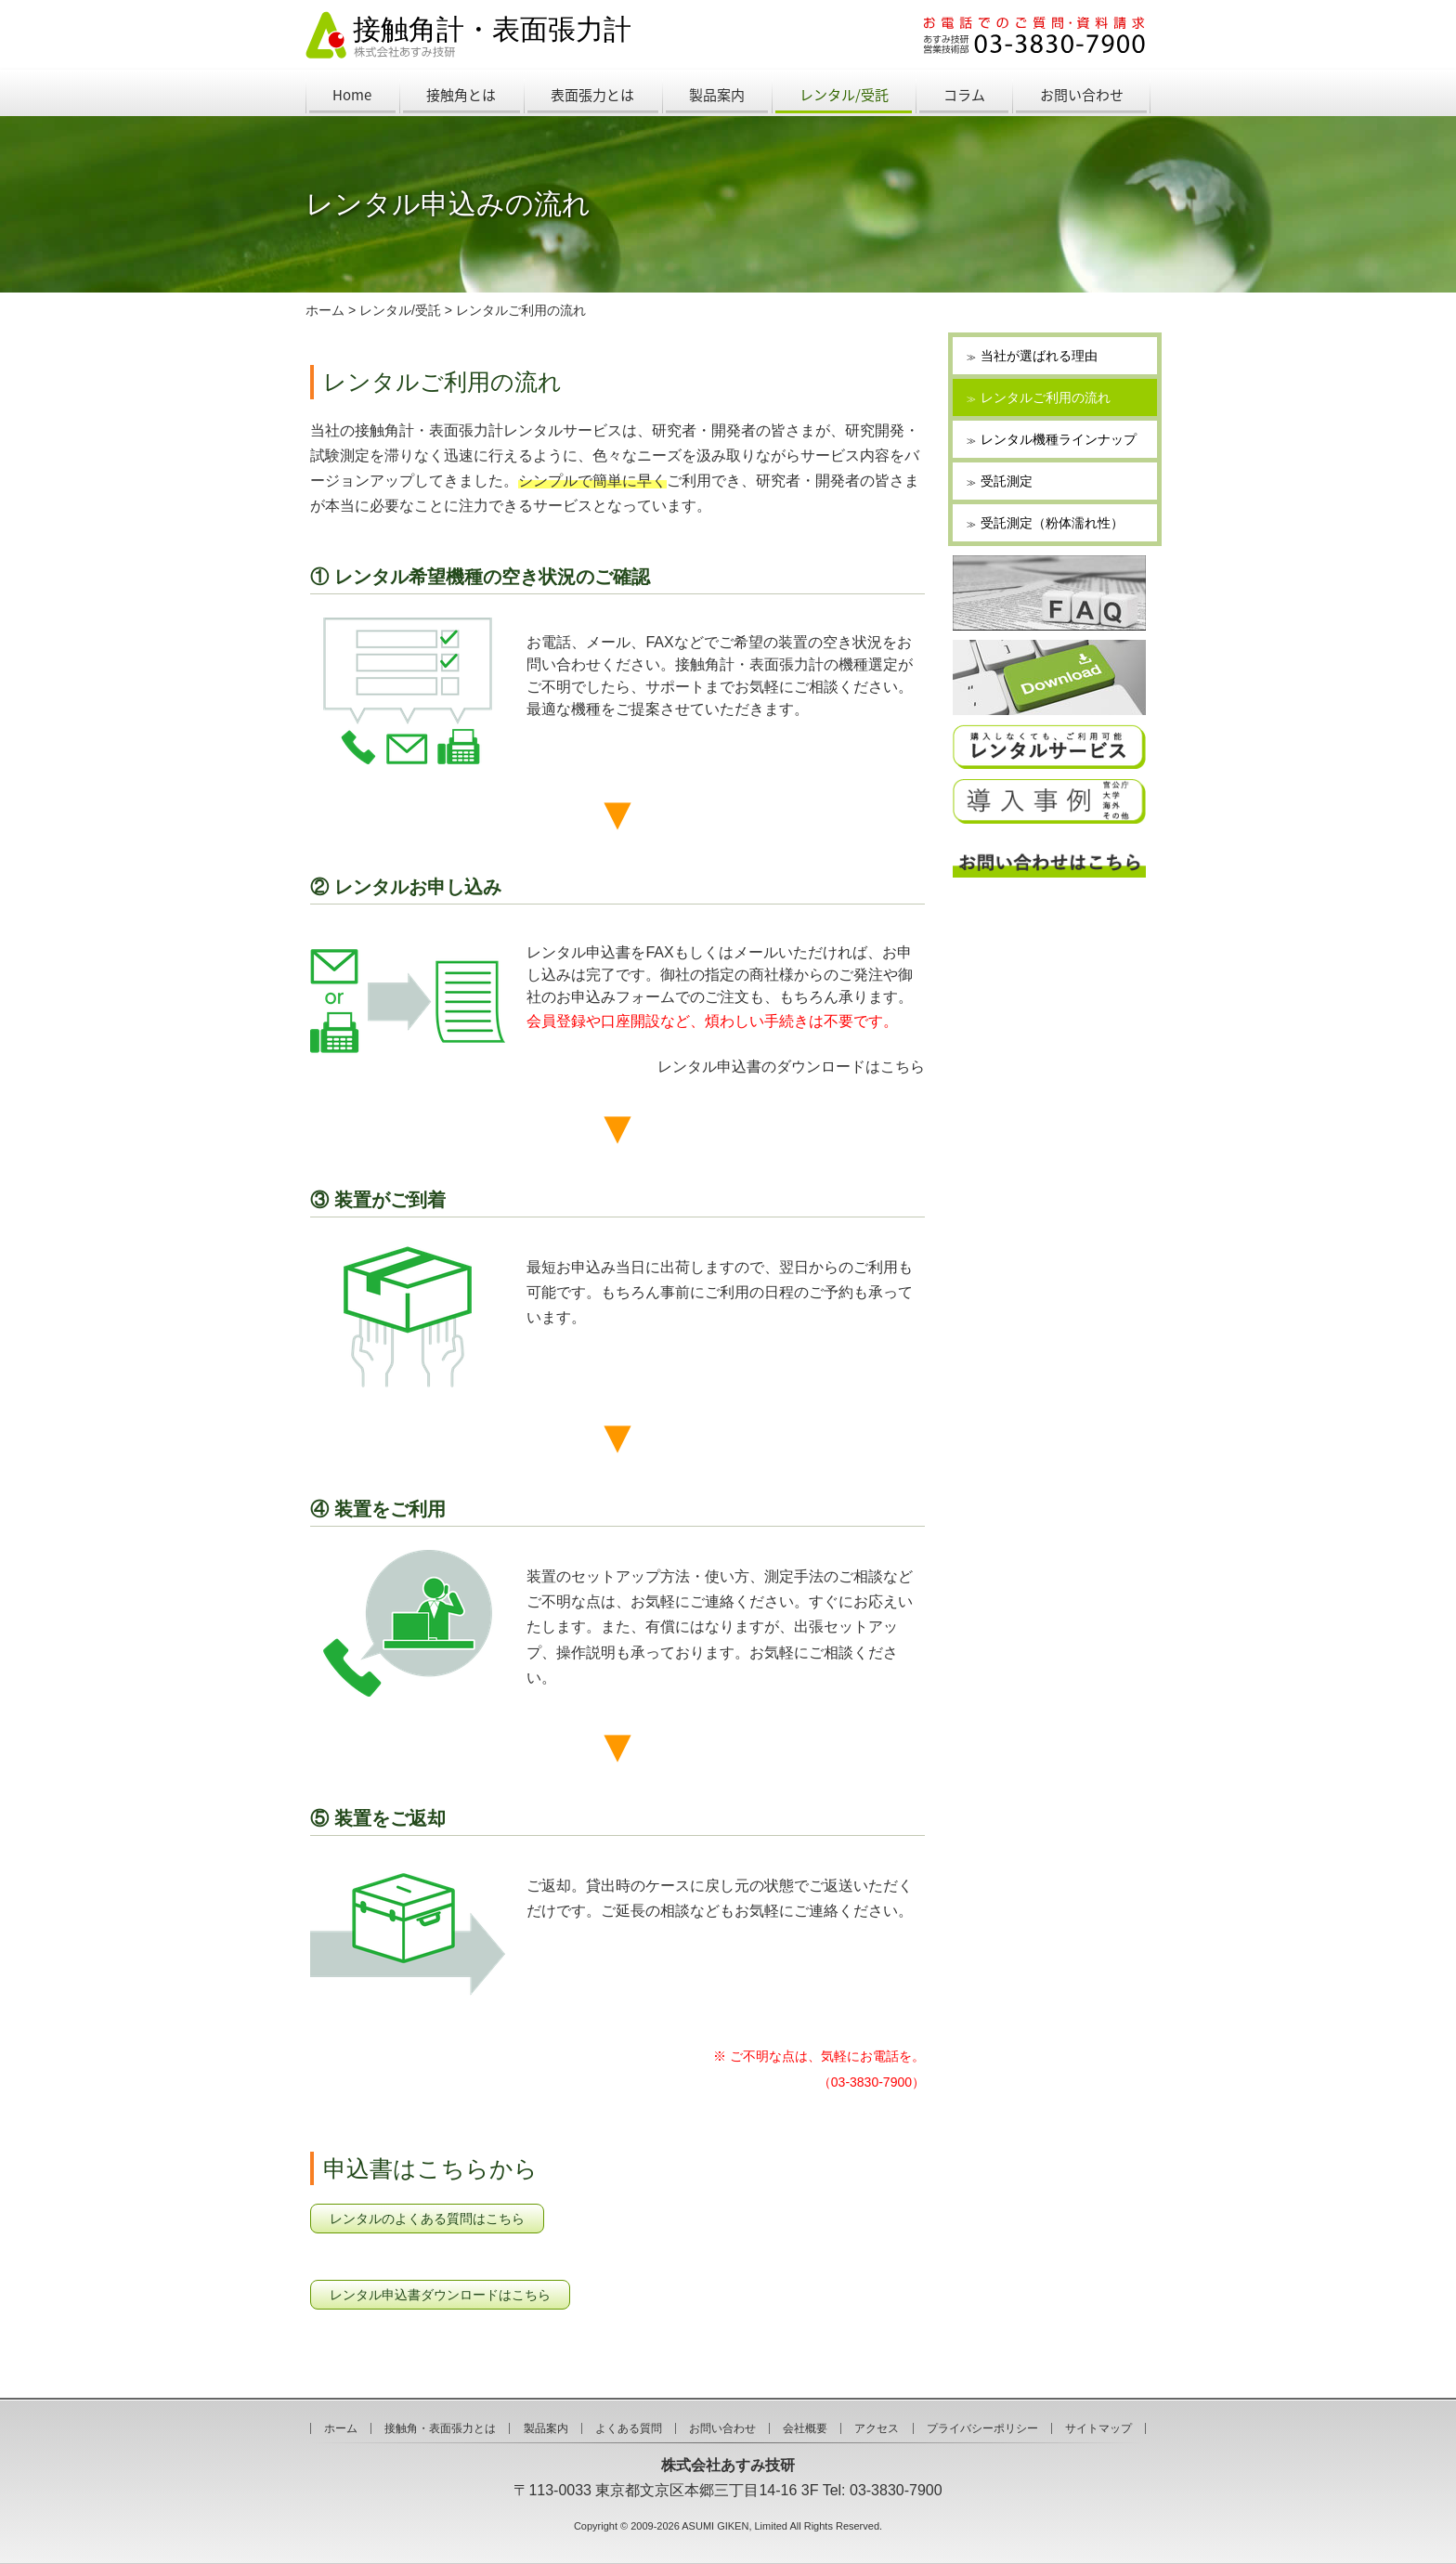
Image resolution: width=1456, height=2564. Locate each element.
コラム (964, 95)
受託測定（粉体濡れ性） (1052, 522)
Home (351, 95)
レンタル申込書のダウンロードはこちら (791, 1066)
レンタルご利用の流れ (521, 310)
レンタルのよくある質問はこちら (427, 2218)
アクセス (876, 2428)
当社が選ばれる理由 (1039, 355)
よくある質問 (628, 2428)
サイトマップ (1098, 2428)
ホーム (325, 310)
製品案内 (717, 95)
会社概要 (805, 2428)
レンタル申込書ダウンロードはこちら (440, 2294)
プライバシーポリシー (982, 2428)
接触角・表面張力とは (440, 2428)
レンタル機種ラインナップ (1059, 439)
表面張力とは (592, 95)
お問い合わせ (1082, 95)
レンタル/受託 (844, 95)
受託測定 (1007, 481)
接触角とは (461, 95)
